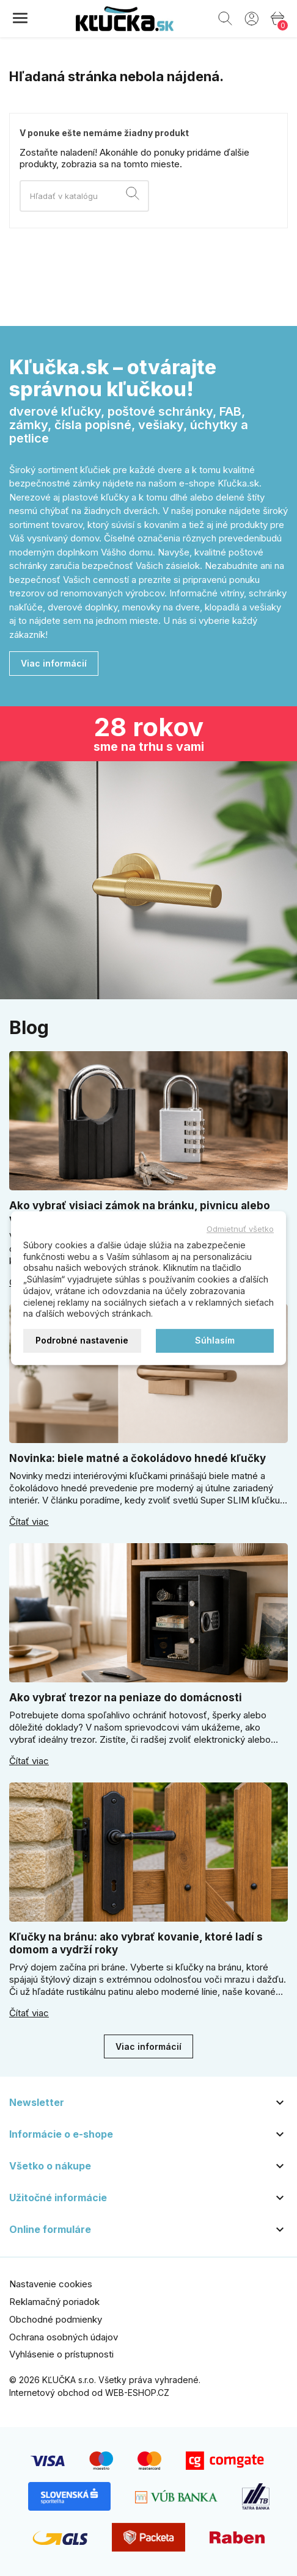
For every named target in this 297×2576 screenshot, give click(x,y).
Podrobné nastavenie (81, 1340)
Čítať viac (29, 1521)
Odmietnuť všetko (240, 1229)
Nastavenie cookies (50, 2284)
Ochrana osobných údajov (63, 2337)
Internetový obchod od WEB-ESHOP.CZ (89, 2392)
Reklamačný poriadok (54, 2301)
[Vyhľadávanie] (84, 196)
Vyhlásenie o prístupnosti (61, 2354)
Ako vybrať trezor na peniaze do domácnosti (125, 1697)
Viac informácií (54, 663)
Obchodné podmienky (55, 2319)
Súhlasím (215, 1340)
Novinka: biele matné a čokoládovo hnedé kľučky (137, 1458)
